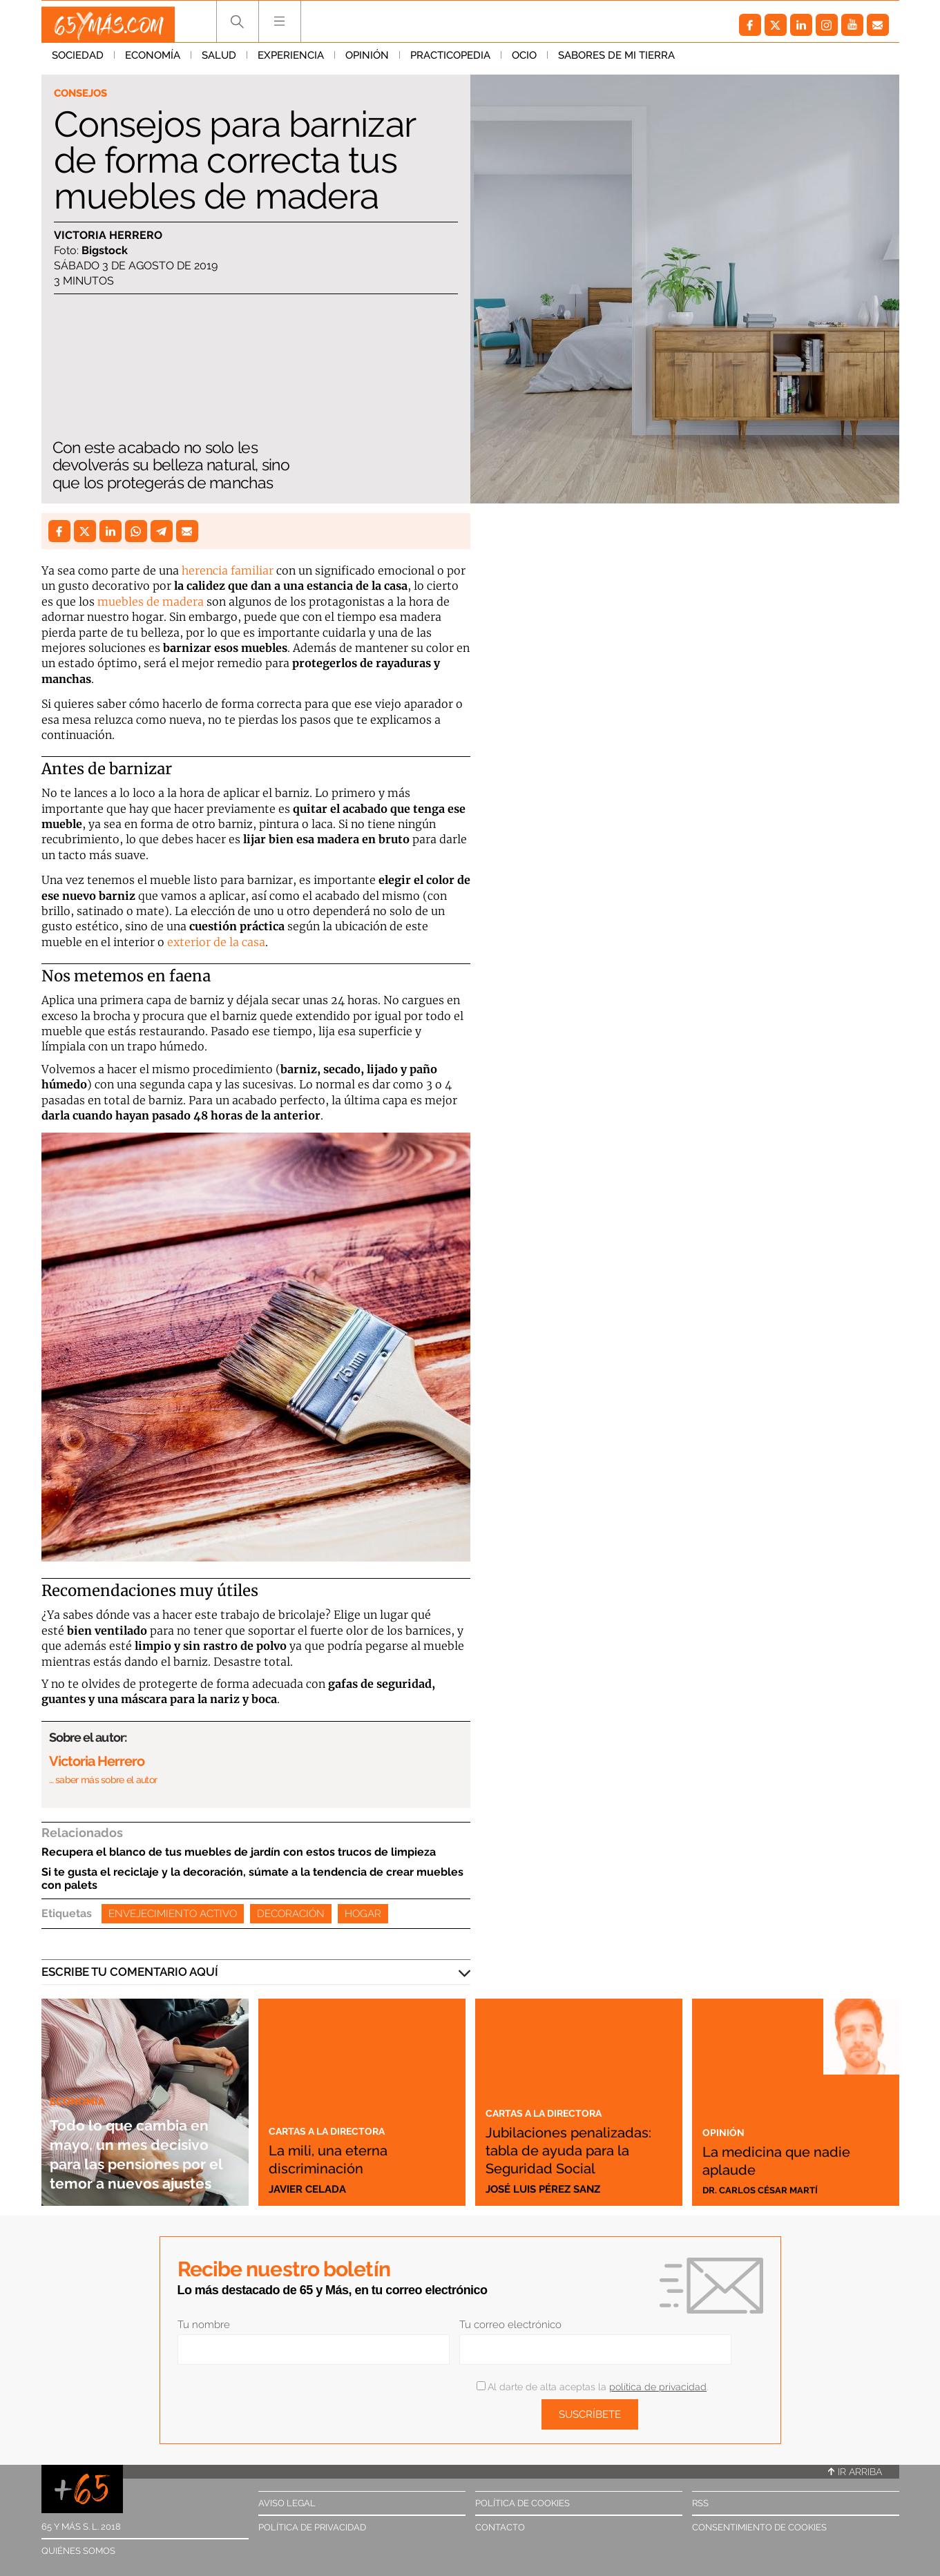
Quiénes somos (78, 2551)
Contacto (500, 2527)
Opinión (367, 61)
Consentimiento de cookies (759, 2527)
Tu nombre (204, 2324)
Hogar (363, 1913)
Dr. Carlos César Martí (767, 2189)
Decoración (291, 1913)
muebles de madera (150, 601)
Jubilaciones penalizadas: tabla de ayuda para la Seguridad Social (573, 2140)
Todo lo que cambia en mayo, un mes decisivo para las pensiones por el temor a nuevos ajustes (141, 2133)
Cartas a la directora (338, 2130)
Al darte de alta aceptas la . (592, 2386)
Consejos (84, 94)
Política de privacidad (312, 2527)
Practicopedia (450, 61)
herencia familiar (226, 570)
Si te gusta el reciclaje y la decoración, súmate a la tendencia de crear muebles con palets (252, 1878)
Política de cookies (522, 2503)
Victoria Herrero (108, 236)
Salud (219, 61)
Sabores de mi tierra (616, 61)
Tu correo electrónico (510, 2324)
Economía (152, 61)
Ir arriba (855, 2471)
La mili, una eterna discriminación (345, 2158)
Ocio (524, 61)
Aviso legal (287, 2503)
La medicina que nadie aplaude (771, 2158)
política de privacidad (658, 2386)
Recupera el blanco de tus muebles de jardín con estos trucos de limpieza (238, 1851)
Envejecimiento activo (172, 1913)
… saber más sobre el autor (103, 1779)
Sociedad (78, 61)
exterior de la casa (216, 942)
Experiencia (291, 61)
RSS (700, 2503)
